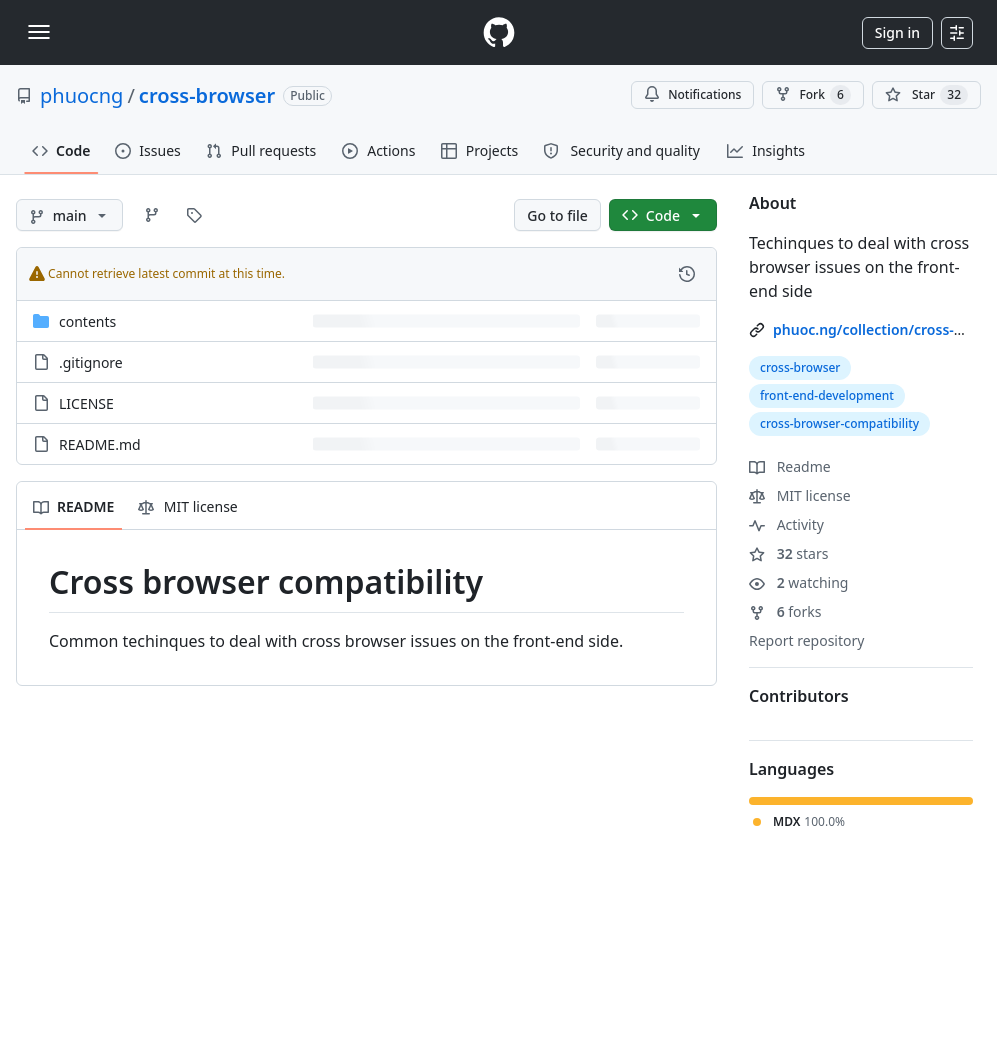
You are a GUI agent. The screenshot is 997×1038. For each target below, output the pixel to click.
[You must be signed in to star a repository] (926, 95)
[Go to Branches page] (152, 215)
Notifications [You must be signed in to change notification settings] (692, 94)
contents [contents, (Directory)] (87, 321)
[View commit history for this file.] (687, 274)
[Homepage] (499, 32)
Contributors (799, 696)
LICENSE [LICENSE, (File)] (86, 403)
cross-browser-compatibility (839, 423)
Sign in (897, 32)
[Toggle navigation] (39, 32)
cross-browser (207, 95)
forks (785, 611)
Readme (790, 466)
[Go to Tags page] (194, 215)
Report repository (806, 640)
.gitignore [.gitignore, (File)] (91, 362)
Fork (812, 95)
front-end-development (827, 395)
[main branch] (69, 215)
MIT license (800, 495)
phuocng (81, 95)
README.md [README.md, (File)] (100, 444)
